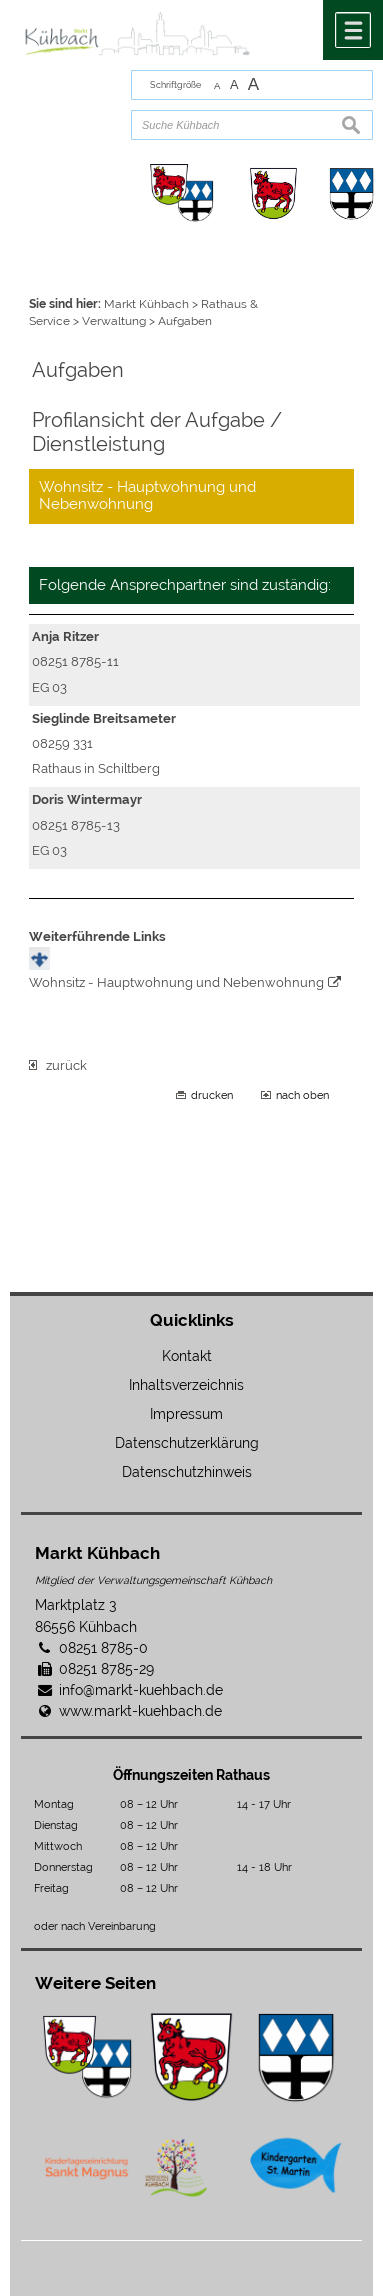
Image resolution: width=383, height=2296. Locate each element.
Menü (353, 30)
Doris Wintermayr (87, 799)
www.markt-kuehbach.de (140, 1711)
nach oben (302, 1095)
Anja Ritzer (65, 636)
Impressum (186, 1414)
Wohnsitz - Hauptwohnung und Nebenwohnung (176, 982)
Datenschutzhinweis (187, 1472)
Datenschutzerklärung (187, 1443)
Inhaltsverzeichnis (186, 1385)
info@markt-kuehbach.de (141, 1690)
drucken (212, 1095)
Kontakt (187, 1356)
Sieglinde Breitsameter (104, 718)
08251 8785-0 (103, 1648)
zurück (58, 1065)
